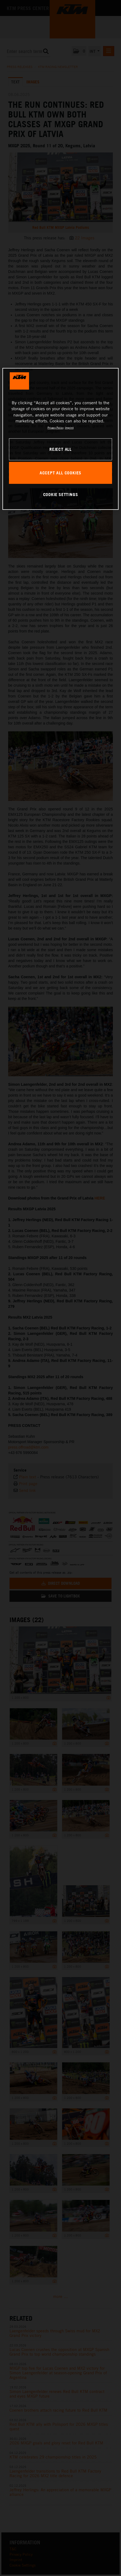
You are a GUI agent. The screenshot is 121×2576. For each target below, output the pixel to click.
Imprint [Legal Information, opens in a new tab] (69, 427)
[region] (60, 439)
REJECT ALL (60, 449)
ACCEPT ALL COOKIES (60, 472)
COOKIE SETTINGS (60, 494)
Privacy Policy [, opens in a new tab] (55, 427)
